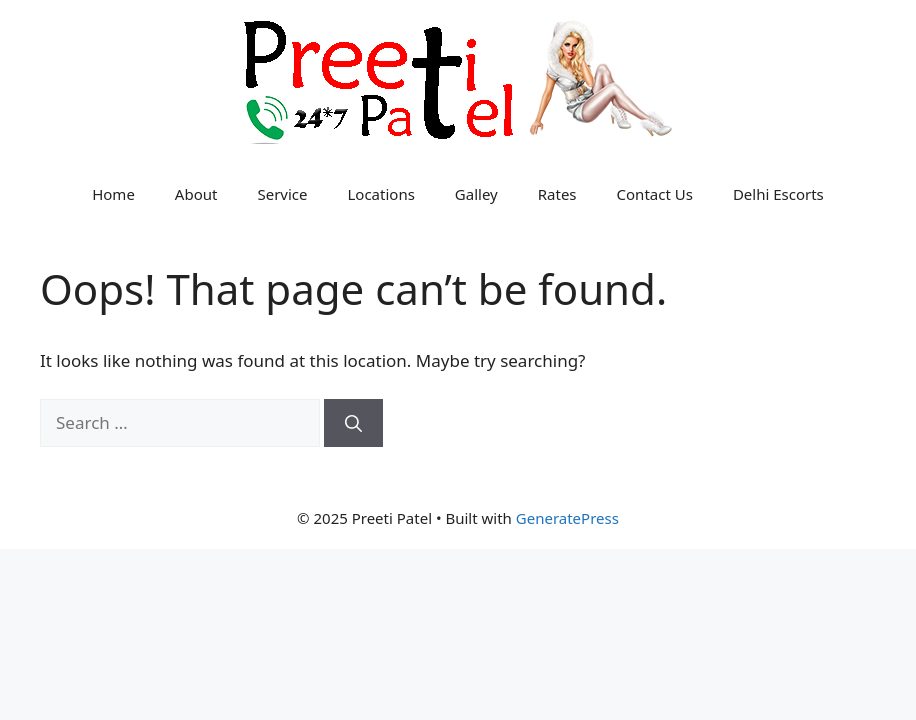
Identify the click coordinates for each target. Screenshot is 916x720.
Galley (476, 194)
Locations (380, 194)
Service (282, 194)
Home (113, 194)
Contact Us (655, 194)
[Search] (353, 423)
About (196, 194)
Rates (557, 194)
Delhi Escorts (778, 194)
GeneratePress (567, 518)
